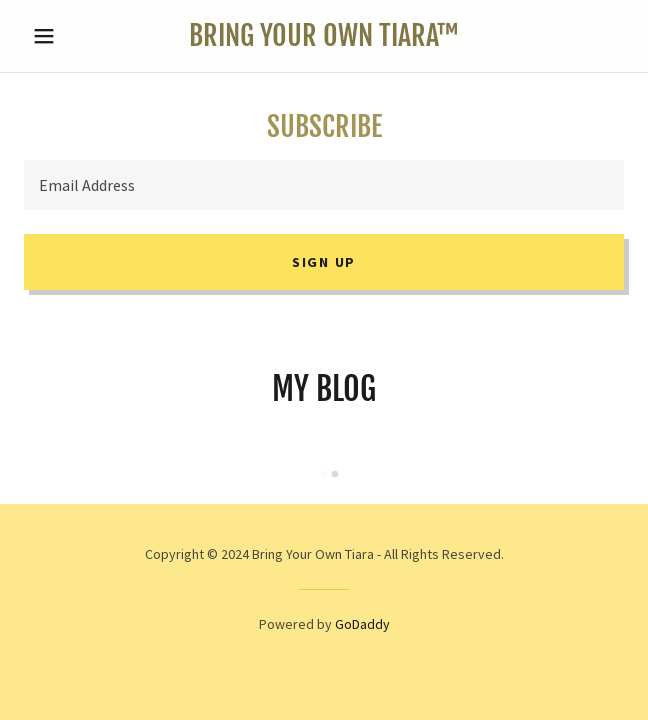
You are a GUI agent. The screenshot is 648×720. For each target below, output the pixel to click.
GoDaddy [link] (362, 624)
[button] (69, 36)
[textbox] (324, 185)
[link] (324, 36)
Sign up (324, 262)
